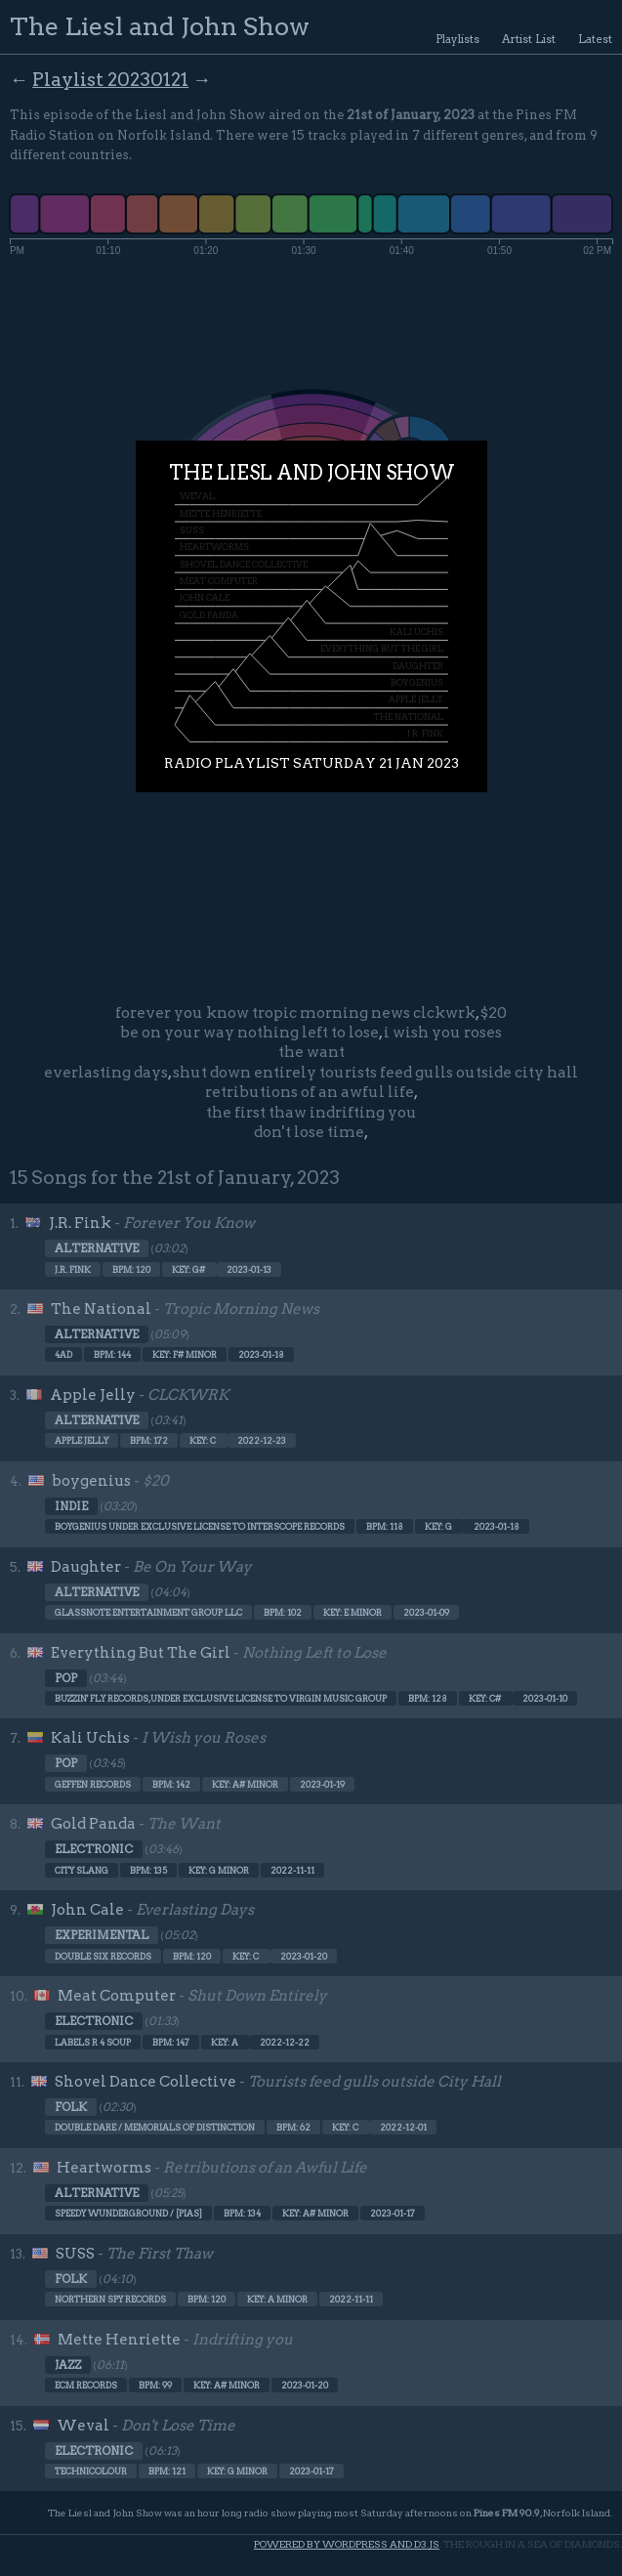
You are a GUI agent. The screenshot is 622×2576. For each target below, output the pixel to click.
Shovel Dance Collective (145, 2081)
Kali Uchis (90, 1738)
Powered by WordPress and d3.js (346, 2544)
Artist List (529, 39)
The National (101, 1309)
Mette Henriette (119, 2339)
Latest (595, 39)
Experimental (101, 1935)
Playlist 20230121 (110, 79)
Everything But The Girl (140, 1653)
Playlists (457, 39)
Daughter (86, 1567)
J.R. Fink (80, 1223)
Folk (71, 2107)
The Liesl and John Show (160, 26)
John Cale (87, 1910)
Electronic (94, 1849)
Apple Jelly (93, 1395)
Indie (71, 1506)
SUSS (75, 2253)
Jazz (68, 2365)
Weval (83, 2425)
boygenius (91, 1481)
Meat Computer (117, 1996)
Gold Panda (93, 1824)
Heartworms (104, 2167)
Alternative (97, 1248)
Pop (66, 1678)
